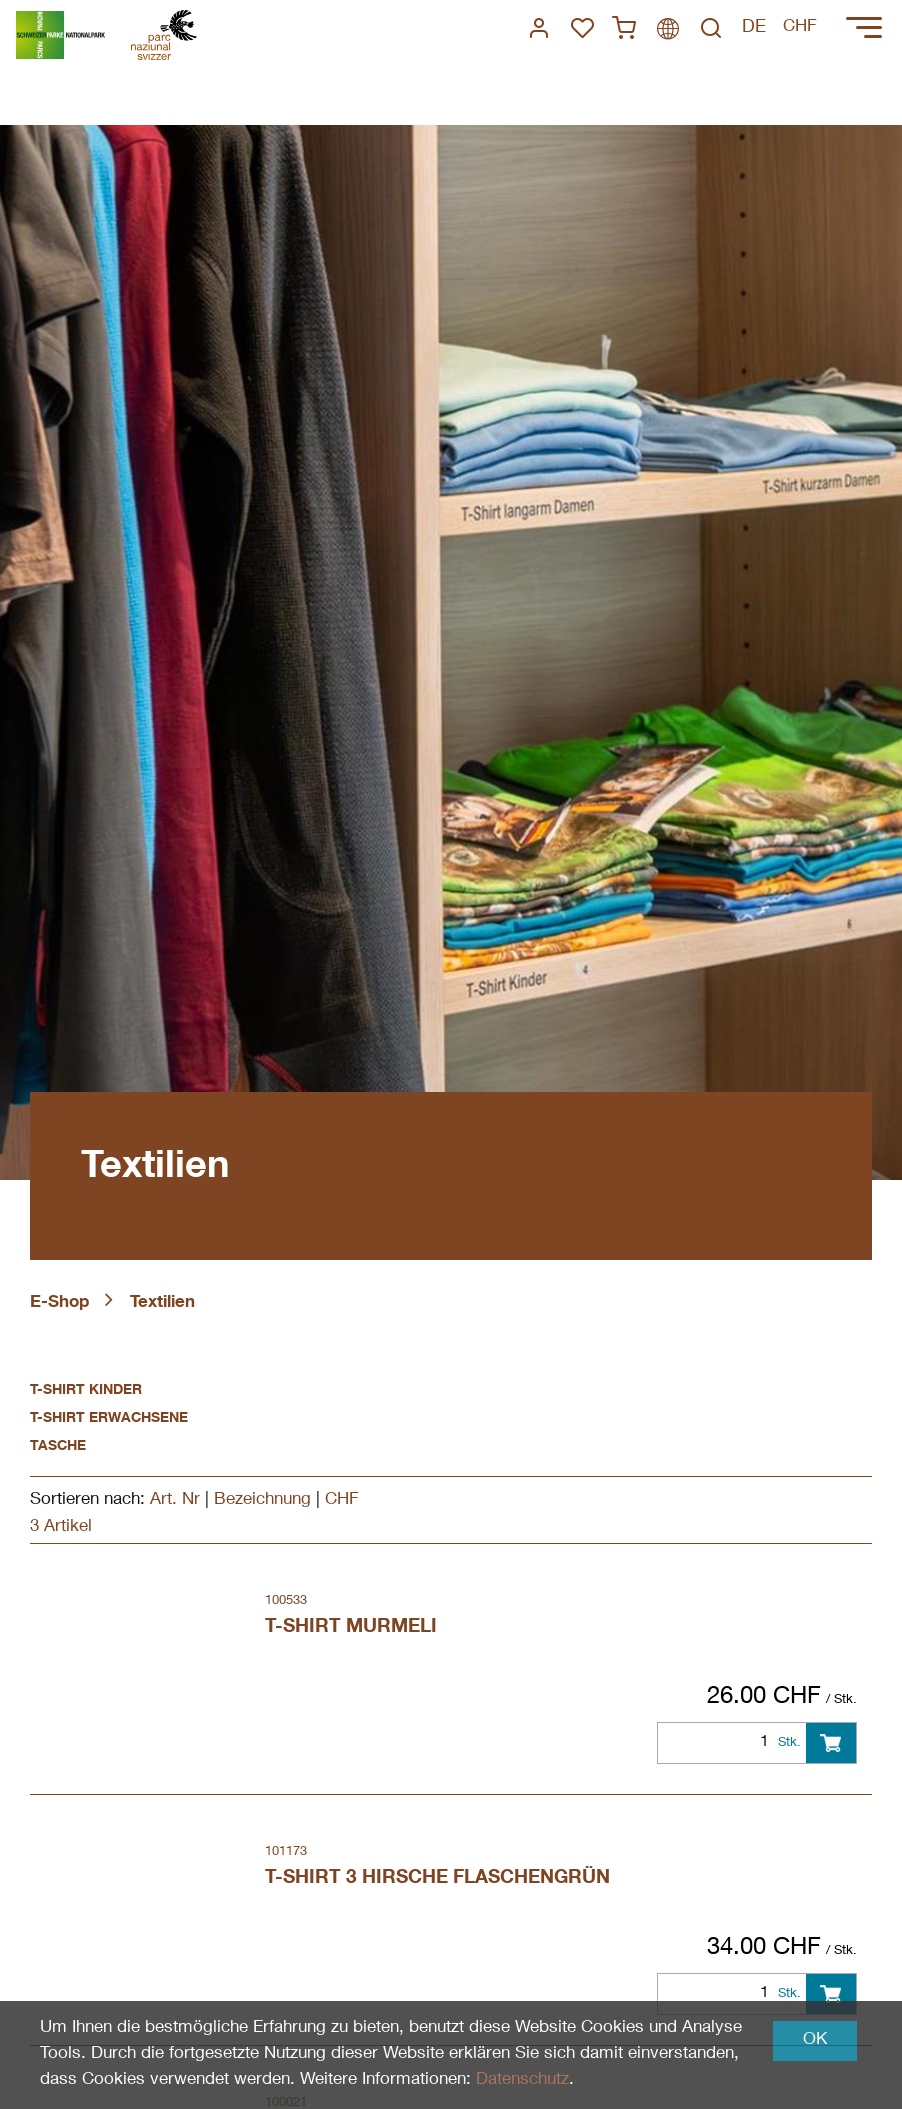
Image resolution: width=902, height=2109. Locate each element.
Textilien (162, 1303)
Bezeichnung (262, 1500)
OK (815, 2040)
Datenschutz (522, 2080)
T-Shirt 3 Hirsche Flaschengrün (437, 1878)
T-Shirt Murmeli (351, 1627)
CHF (342, 1500)
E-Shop (59, 1303)
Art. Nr (175, 1500)
